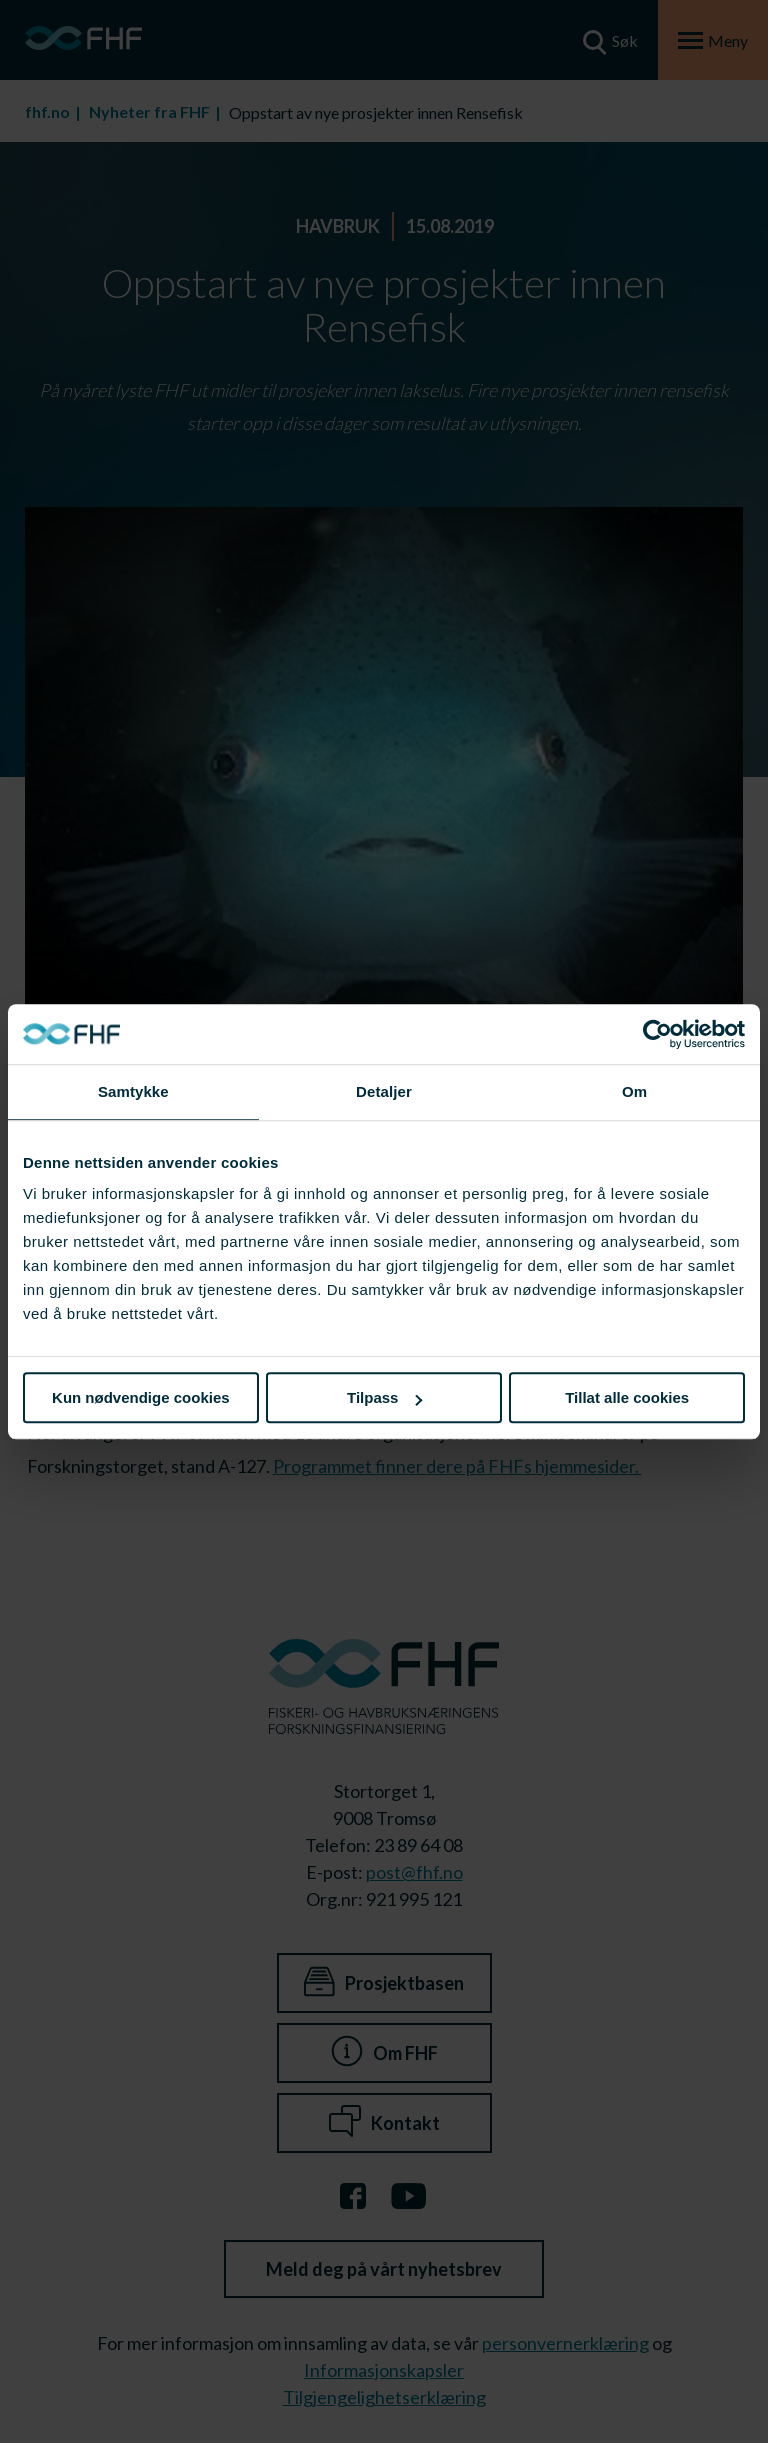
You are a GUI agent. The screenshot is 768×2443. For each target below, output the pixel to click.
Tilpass (384, 1397)
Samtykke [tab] (133, 1091)
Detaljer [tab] (384, 1091)
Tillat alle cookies (627, 1397)
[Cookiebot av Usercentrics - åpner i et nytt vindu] (657, 1034)
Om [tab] (634, 1091)
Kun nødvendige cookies (141, 1397)
